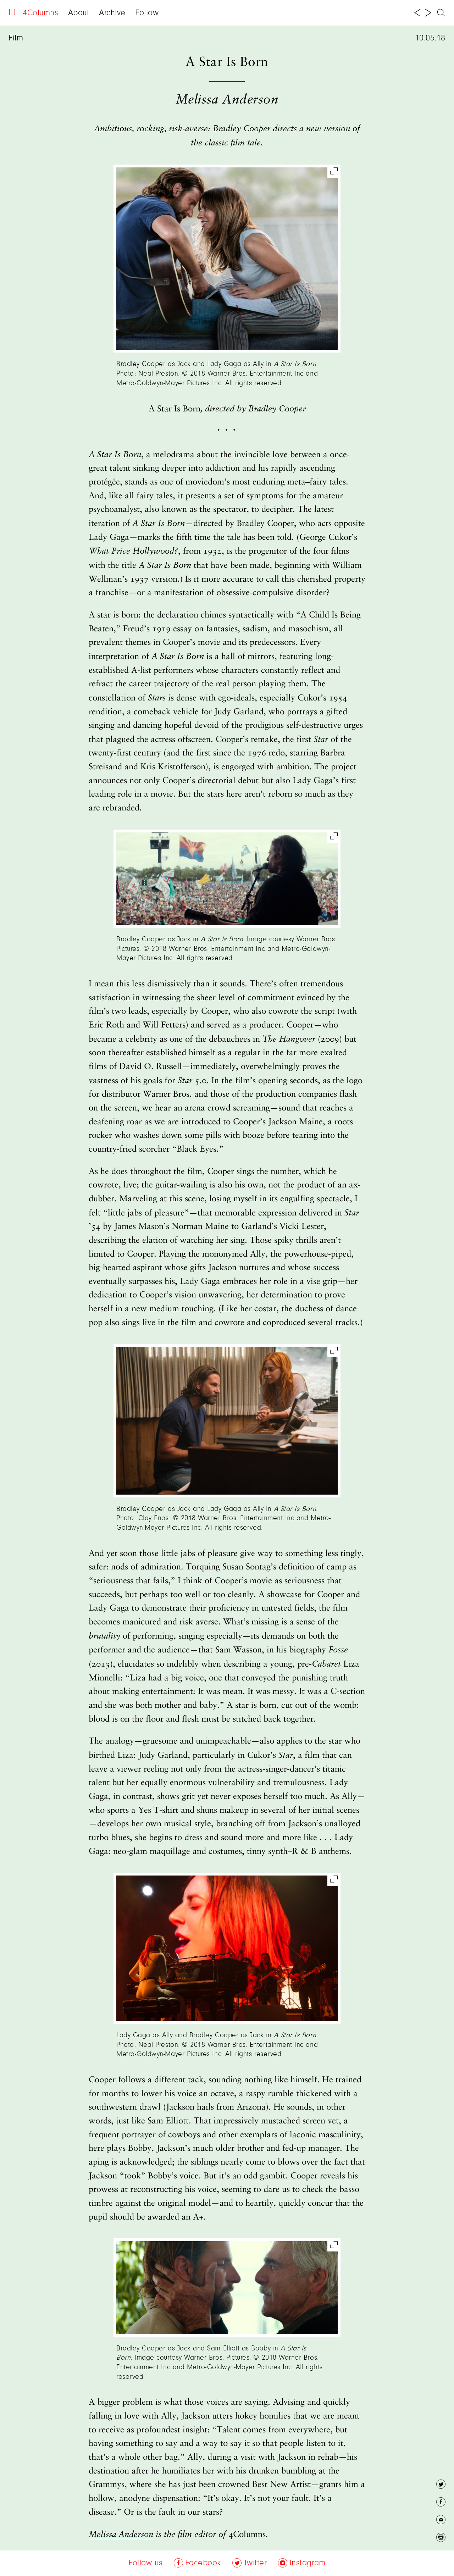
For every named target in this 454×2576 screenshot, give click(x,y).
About (78, 13)
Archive (112, 13)
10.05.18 (430, 38)
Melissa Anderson (121, 2534)
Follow (147, 13)
